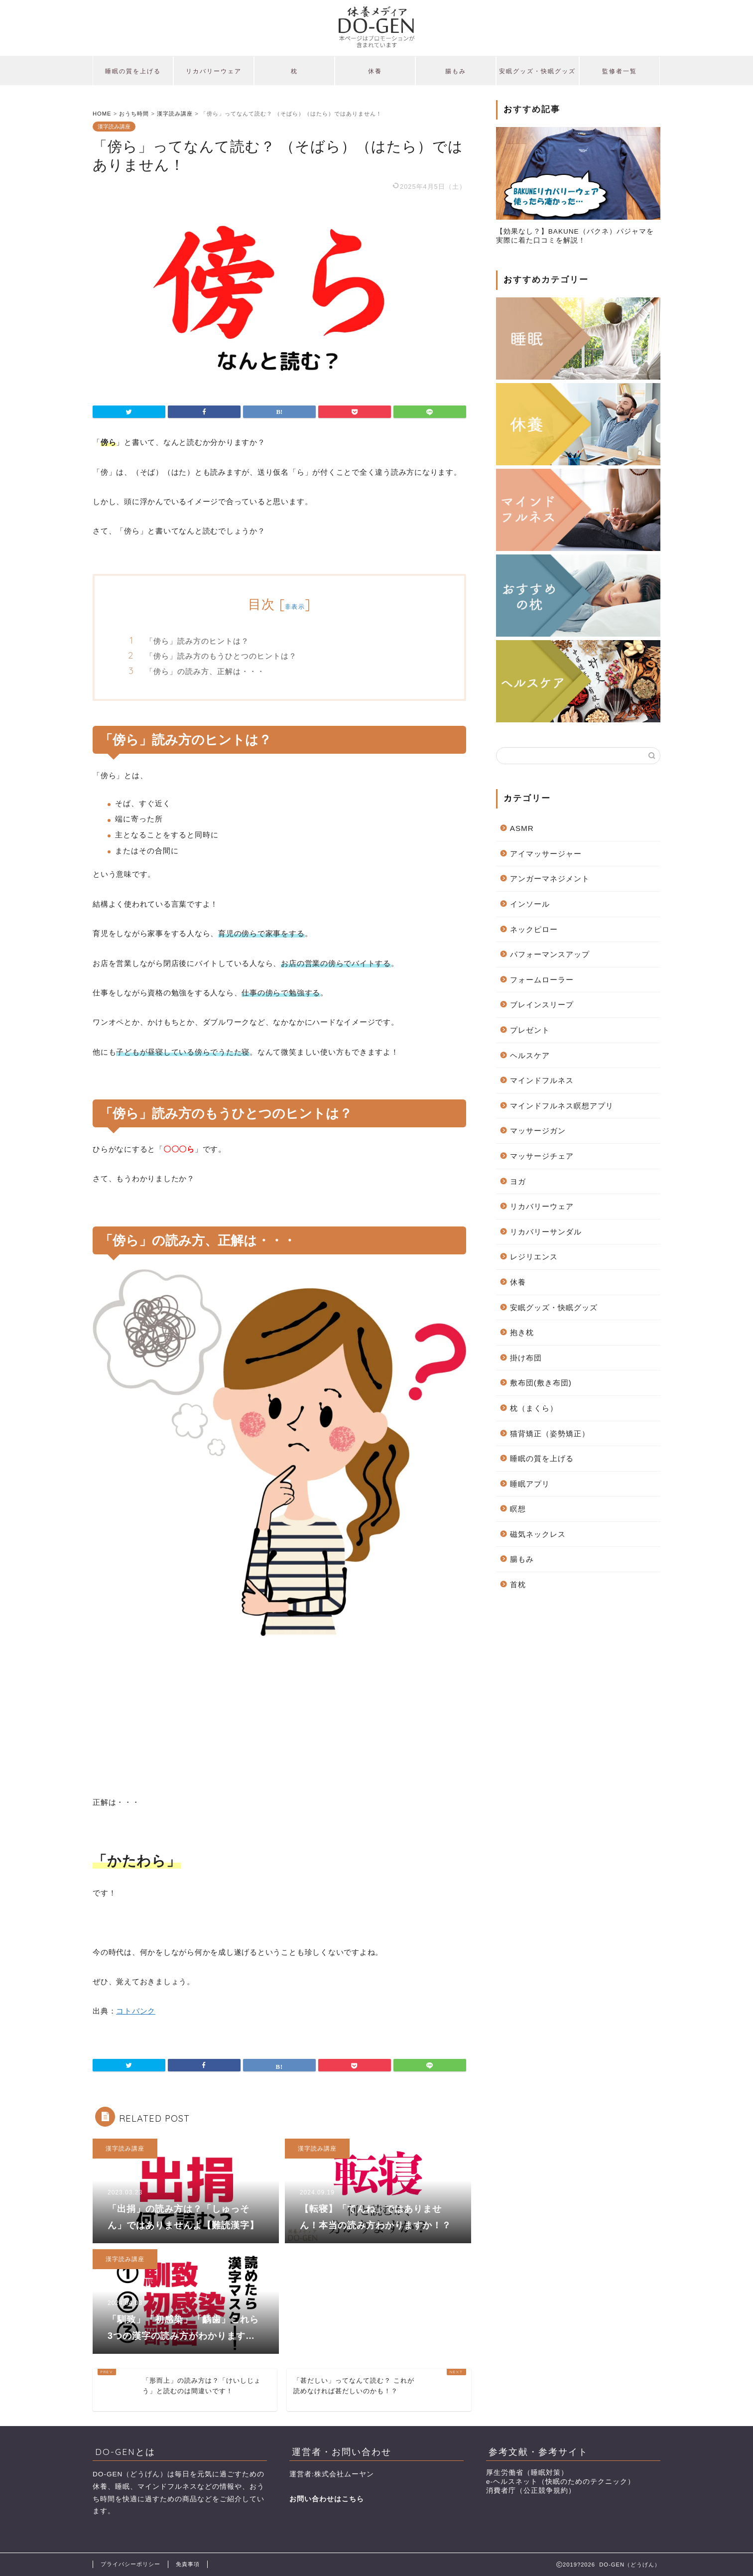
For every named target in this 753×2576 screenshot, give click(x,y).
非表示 (295, 606)
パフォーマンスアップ (550, 954)
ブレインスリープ (542, 1004)
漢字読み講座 (114, 127)
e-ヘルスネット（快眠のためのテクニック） (560, 2481)
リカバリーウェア (214, 71)
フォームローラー (542, 979)
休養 (375, 71)
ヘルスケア (530, 1055)
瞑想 (518, 1508)
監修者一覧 (619, 71)
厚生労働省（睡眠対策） (527, 2472)
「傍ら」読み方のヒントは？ (197, 641)
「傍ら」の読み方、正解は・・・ (205, 671)
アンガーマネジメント (550, 878)
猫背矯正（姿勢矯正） (550, 1433)
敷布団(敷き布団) (541, 1382)
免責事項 (188, 2564)
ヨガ (518, 1181)
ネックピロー (534, 929)
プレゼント (530, 1030)
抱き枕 (522, 1332)
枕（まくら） (534, 1408)
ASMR (522, 828)
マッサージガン (538, 1130)
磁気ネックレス (538, 1534)
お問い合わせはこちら (326, 2499)
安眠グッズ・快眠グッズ (537, 71)
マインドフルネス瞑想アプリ (562, 1105)
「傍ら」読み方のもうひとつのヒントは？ (221, 656)
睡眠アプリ (530, 1484)
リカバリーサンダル (546, 1231)
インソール (530, 904)
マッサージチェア (542, 1156)
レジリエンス (534, 1256)
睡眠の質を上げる (133, 71)
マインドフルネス (542, 1080)
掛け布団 (526, 1358)
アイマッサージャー (546, 853)
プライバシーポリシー (130, 2564)
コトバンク (135, 2011)
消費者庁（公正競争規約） (531, 2490)
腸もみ (455, 71)
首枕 (518, 1584)
